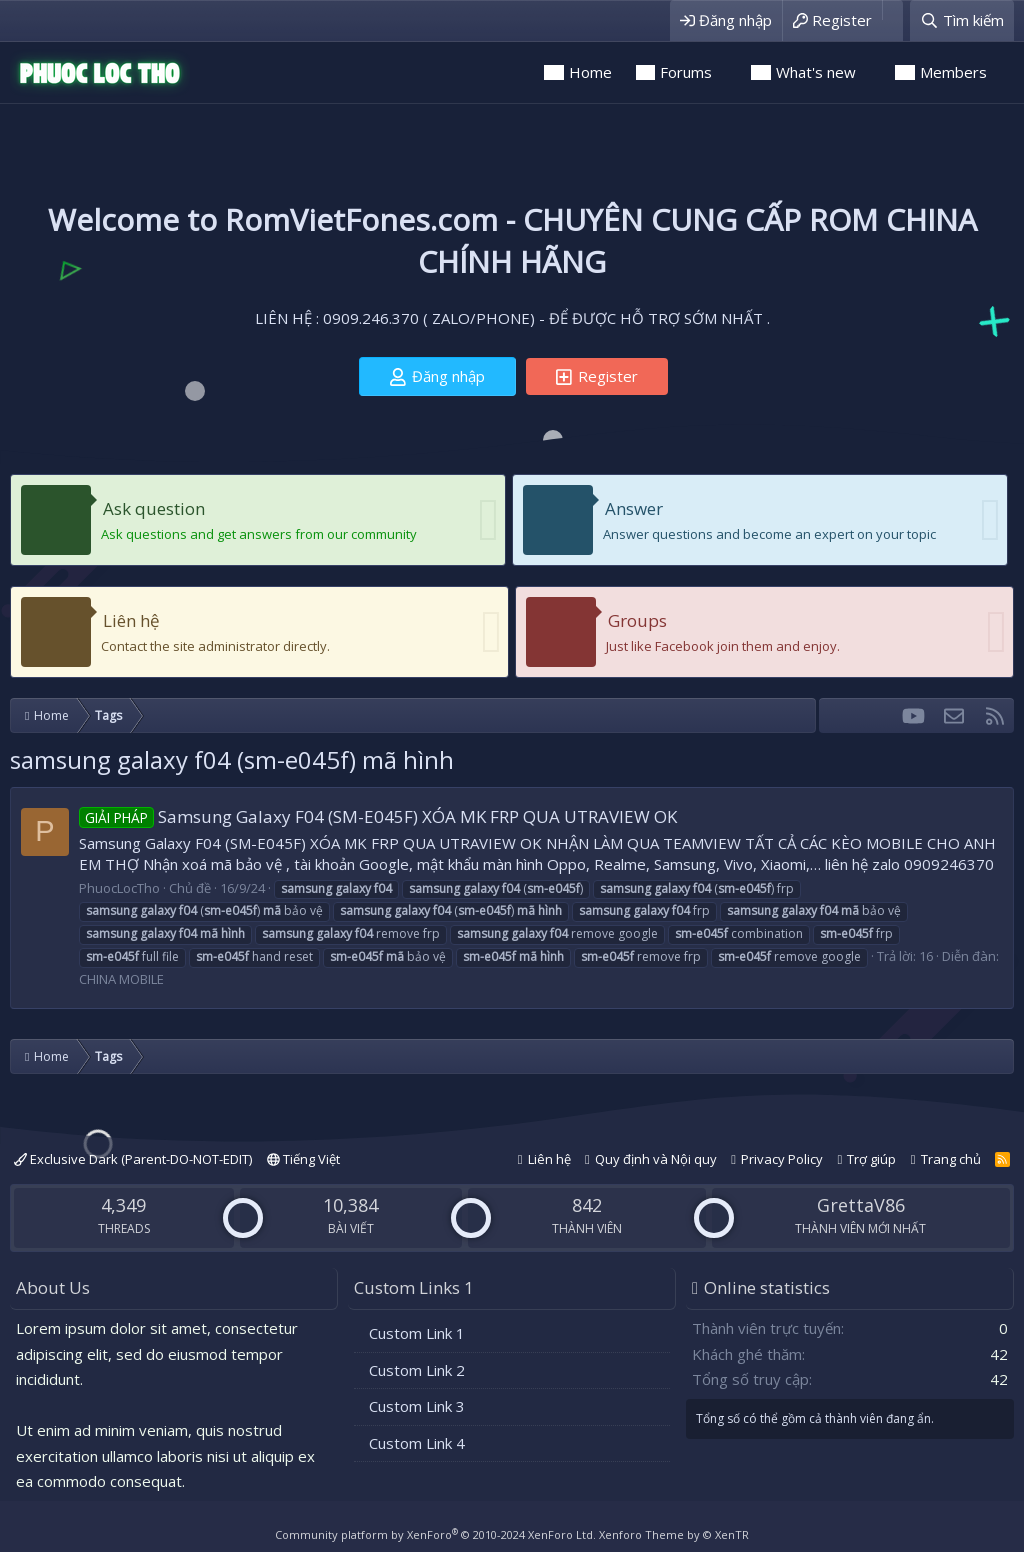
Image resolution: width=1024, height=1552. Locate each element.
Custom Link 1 (417, 1333)
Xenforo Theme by (674, 1534)
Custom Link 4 (417, 1443)
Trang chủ (951, 1159)
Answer (634, 508)
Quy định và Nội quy (656, 1159)
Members (953, 72)
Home (590, 72)
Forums (686, 72)
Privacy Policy (782, 1159)
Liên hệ (131, 620)
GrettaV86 (861, 1205)
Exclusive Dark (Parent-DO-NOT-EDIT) (133, 1159)
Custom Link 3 (417, 1406)
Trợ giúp (871, 1159)
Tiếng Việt (303, 1159)
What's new (816, 72)
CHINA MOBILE (121, 979)
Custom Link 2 (417, 1370)
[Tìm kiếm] (962, 20)
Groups (637, 620)
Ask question (154, 508)
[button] (726, 72)
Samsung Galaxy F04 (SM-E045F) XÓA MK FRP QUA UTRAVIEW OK (378, 816)
